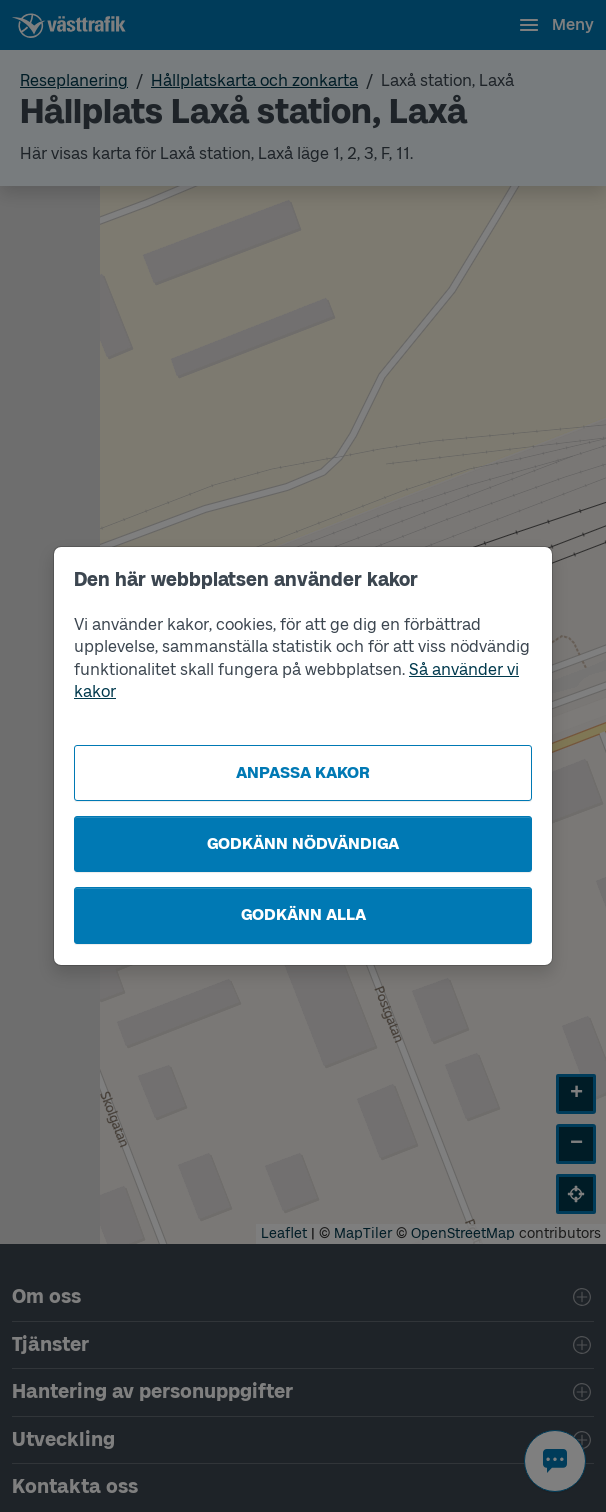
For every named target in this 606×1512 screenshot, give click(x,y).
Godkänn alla (303, 914)
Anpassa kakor (303, 772)
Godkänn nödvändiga (303, 843)
